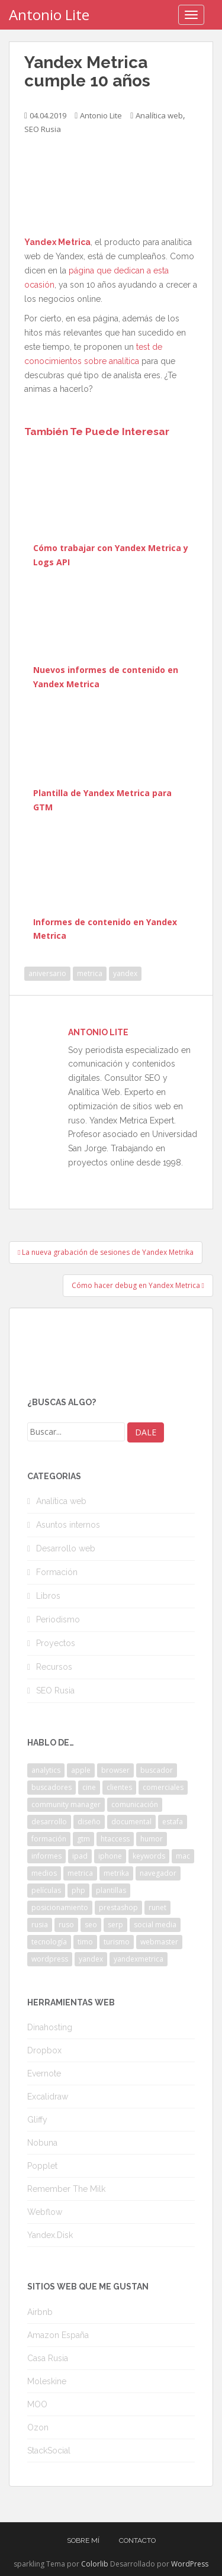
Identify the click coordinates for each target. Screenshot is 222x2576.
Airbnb (40, 2312)
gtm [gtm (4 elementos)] (83, 1839)
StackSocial (48, 2450)
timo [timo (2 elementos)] (85, 1942)
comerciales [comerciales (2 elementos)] (163, 1787)
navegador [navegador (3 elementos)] (158, 1873)
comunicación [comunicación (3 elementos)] (134, 1804)
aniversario (47, 973)
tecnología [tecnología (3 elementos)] (49, 1942)
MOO (37, 2404)
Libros (48, 1596)
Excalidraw (47, 2096)
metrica (89, 973)
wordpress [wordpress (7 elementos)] (49, 1959)
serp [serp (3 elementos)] (115, 1925)
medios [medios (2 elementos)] (44, 1873)
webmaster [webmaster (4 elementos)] (159, 1942)
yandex (125, 973)
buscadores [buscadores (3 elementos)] (51, 1787)
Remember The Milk (66, 2189)
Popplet (42, 2166)
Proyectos (55, 1643)
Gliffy (37, 2119)
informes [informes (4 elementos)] (46, 1856)
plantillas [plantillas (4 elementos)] (111, 1890)
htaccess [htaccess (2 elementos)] (115, 1839)
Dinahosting (49, 2027)
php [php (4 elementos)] (78, 1890)
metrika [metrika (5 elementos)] (116, 1873)
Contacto (137, 2540)
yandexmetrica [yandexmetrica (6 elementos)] (138, 1959)
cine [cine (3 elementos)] (89, 1787)
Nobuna (42, 2142)
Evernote (44, 2073)
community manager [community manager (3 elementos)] (66, 1804)
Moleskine (46, 2381)
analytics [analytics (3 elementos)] (45, 1770)
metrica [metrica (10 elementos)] (80, 1873)
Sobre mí (83, 2540)
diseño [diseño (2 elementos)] (89, 1822)
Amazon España (58, 2335)
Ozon (38, 2427)
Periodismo (58, 1619)
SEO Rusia (42, 129)
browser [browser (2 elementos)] (115, 1770)
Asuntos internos (68, 1525)
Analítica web (159, 115)
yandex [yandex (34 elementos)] (91, 1959)
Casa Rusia (47, 2358)
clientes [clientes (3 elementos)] (119, 1787)
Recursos (54, 1667)
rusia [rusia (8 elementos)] (39, 1925)
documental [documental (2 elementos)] (131, 1822)
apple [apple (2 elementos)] (81, 1770)
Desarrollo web (65, 1548)
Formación (57, 1572)
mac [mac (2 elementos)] (183, 1856)
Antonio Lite (49, 14)
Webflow (44, 2212)
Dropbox (44, 2050)
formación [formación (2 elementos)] (48, 1839)
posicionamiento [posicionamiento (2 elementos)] (59, 1907)
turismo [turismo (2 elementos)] (117, 1942)
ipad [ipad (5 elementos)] (80, 1856)
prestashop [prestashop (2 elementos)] (118, 1907)
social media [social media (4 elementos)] (155, 1925)
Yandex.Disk (50, 2235)
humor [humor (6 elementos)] (151, 1839)
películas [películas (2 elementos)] (46, 1890)
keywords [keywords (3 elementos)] (149, 1856)
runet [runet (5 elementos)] (157, 1907)
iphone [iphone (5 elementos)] (110, 1856)
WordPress (189, 2564)
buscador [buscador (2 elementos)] (156, 1770)
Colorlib (94, 2564)
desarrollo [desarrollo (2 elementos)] (49, 1822)
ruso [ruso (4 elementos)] (66, 1925)
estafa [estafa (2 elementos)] (172, 1822)
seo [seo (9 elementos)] (91, 1925)
